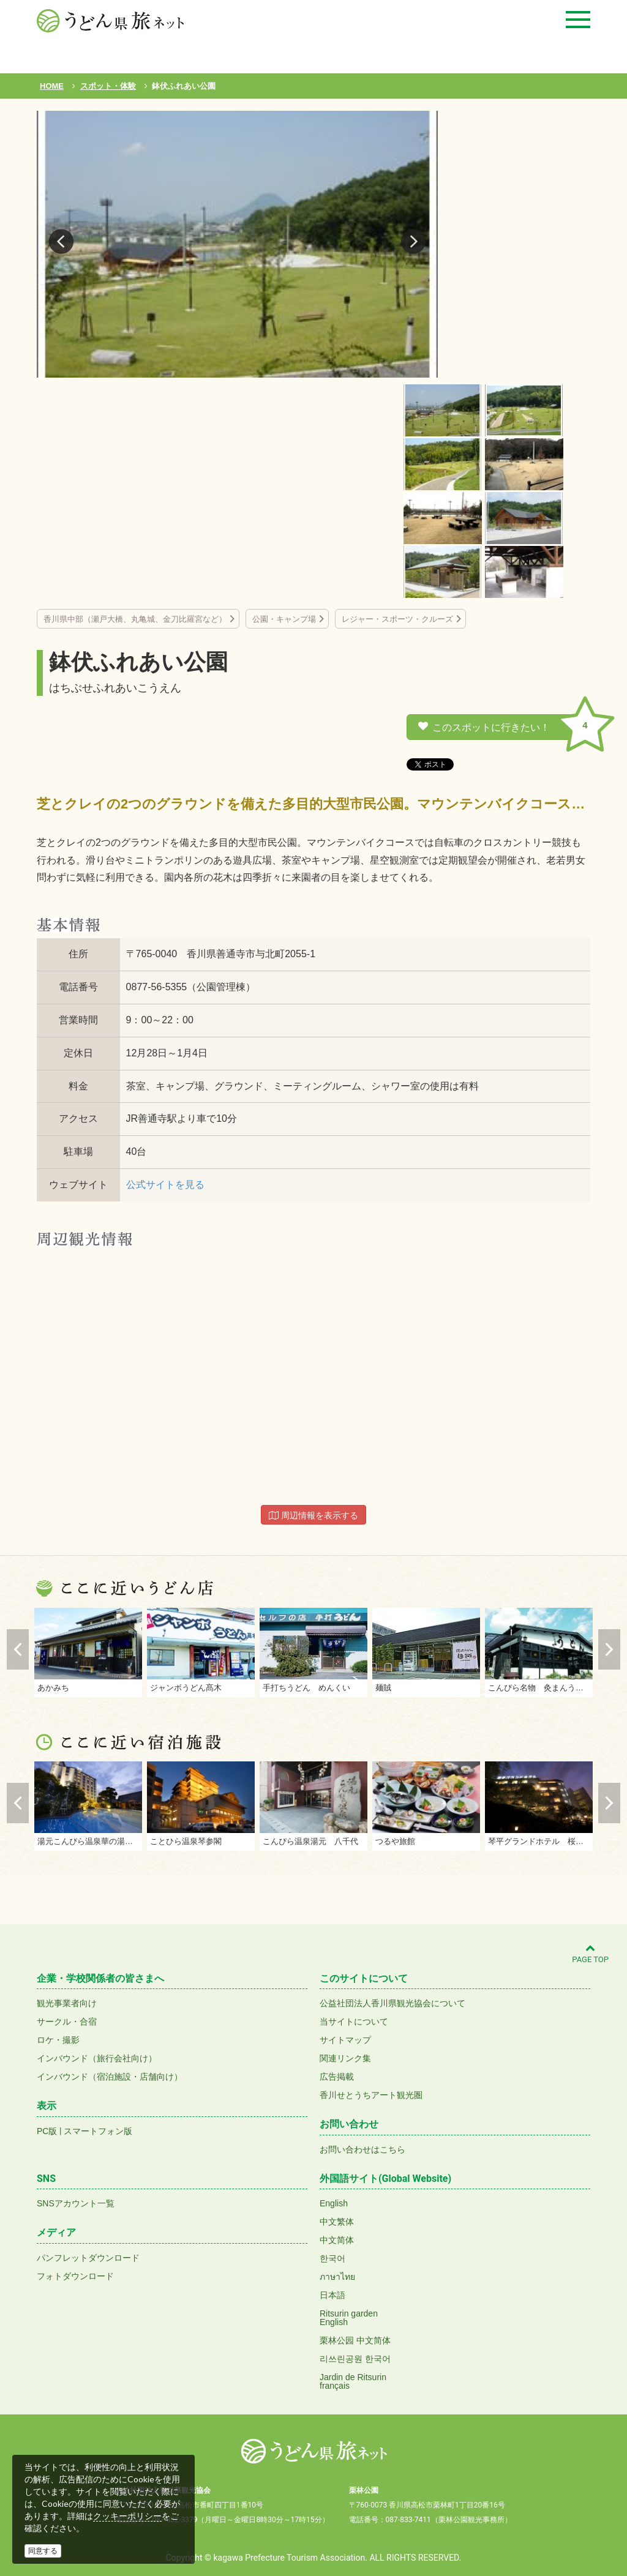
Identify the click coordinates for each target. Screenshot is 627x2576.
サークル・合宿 (67, 2021)
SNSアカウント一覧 (76, 2203)
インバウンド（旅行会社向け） (97, 2058)
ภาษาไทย (337, 2277)
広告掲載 (337, 2076)
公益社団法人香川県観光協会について (392, 2003)
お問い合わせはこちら (362, 2149)
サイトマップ (345, 2040)
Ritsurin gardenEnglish (349, 2318)
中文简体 (337, 2240)
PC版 (47, 2131)
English (334, 2203)
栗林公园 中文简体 (355, 2340)
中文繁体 (337, 2222)
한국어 (332, 2258)
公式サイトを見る (165, 1184)
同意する (43, 2551)
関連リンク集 (345, 2058)
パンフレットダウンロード (88, 2258)
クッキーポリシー (127, 2516)
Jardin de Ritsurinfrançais (353, 2381)
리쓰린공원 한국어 (355, 2359)
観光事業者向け (67, 2003)
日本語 (332, 2295)
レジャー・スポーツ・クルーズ (397, 619)
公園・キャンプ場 (284, 619)
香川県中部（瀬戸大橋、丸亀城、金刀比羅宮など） (135, 619)
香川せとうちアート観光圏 (371, 2095)
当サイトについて (354, 2021)
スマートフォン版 (98, 2131)
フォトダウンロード (75, 2276)
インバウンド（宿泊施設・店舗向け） (109, 2076)
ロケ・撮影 (58, 2040)
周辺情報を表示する (313, 1515)
